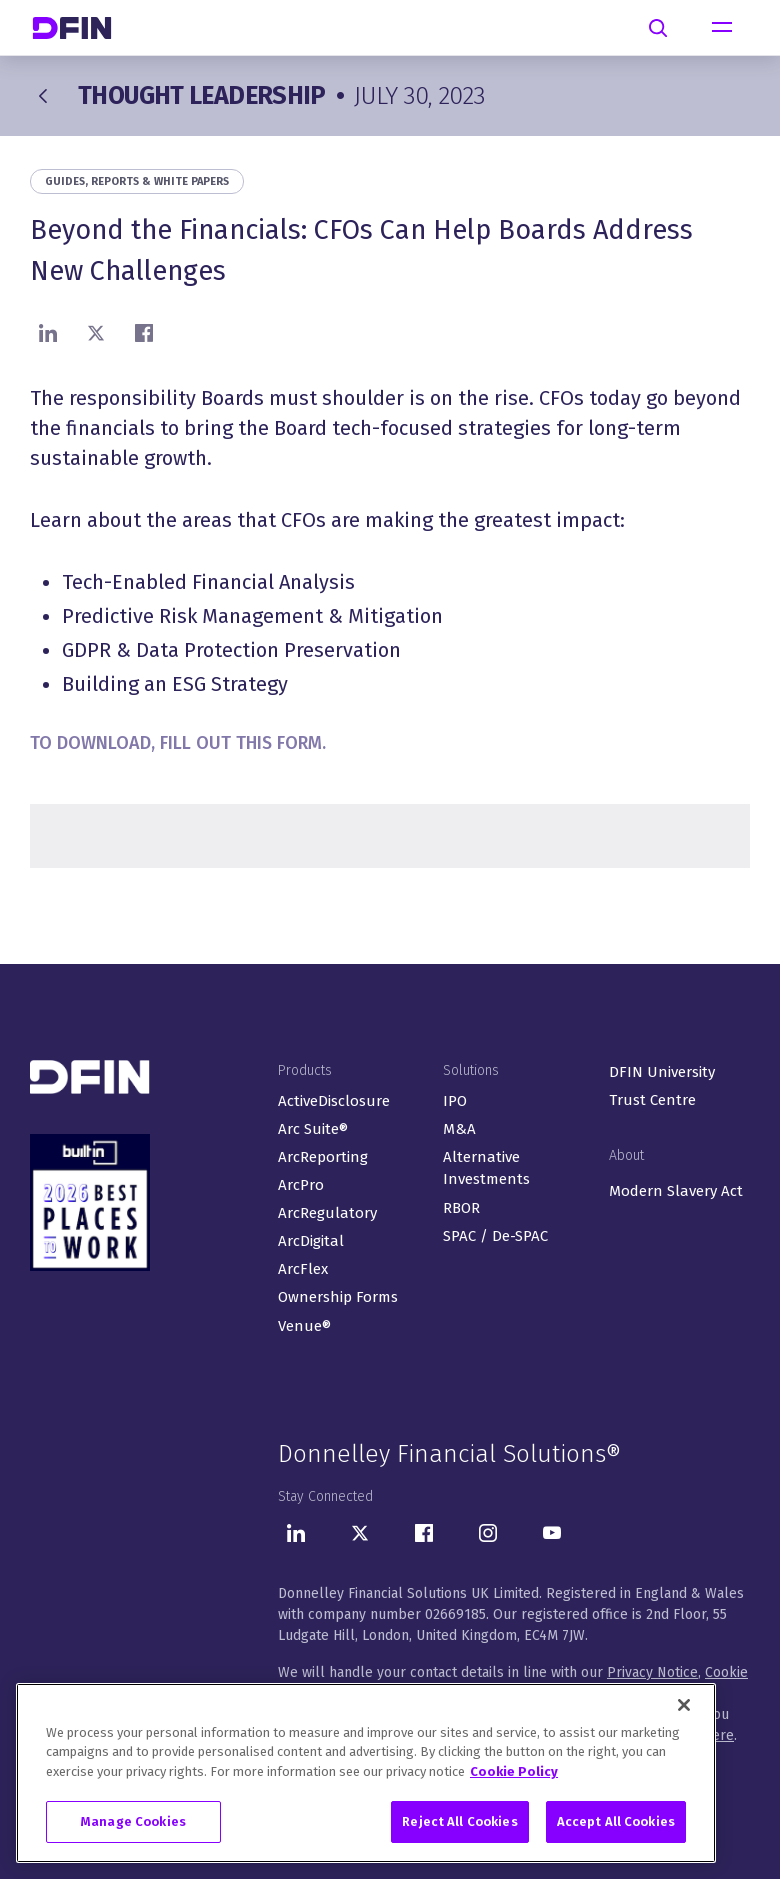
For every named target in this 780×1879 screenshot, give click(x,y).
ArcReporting (323, 1157)
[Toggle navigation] (722, 28)
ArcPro (301, 1185)
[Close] (684, 1705)
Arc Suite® (313, 1129)
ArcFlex (303, 1269)
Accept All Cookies (616, 1821)
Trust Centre (652, 1100)
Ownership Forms (338, 1297)
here (719, 1735)
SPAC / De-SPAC (495, 1236)
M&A (459, 1129)
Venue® (304, 1326)
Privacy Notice (652, 1672)
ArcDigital (311, 1241)
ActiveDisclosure (334, 1101)
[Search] (658, 28)
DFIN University (662, 1072)
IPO (455, 1101)
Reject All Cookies (459, 1821)
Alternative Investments (486, 1168)
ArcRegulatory (327, 1213)
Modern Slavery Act (676, 1191)
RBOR (461, 1208)
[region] (366, 1773)
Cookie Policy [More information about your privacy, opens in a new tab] (514, 1771)
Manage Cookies (133, 1821)
